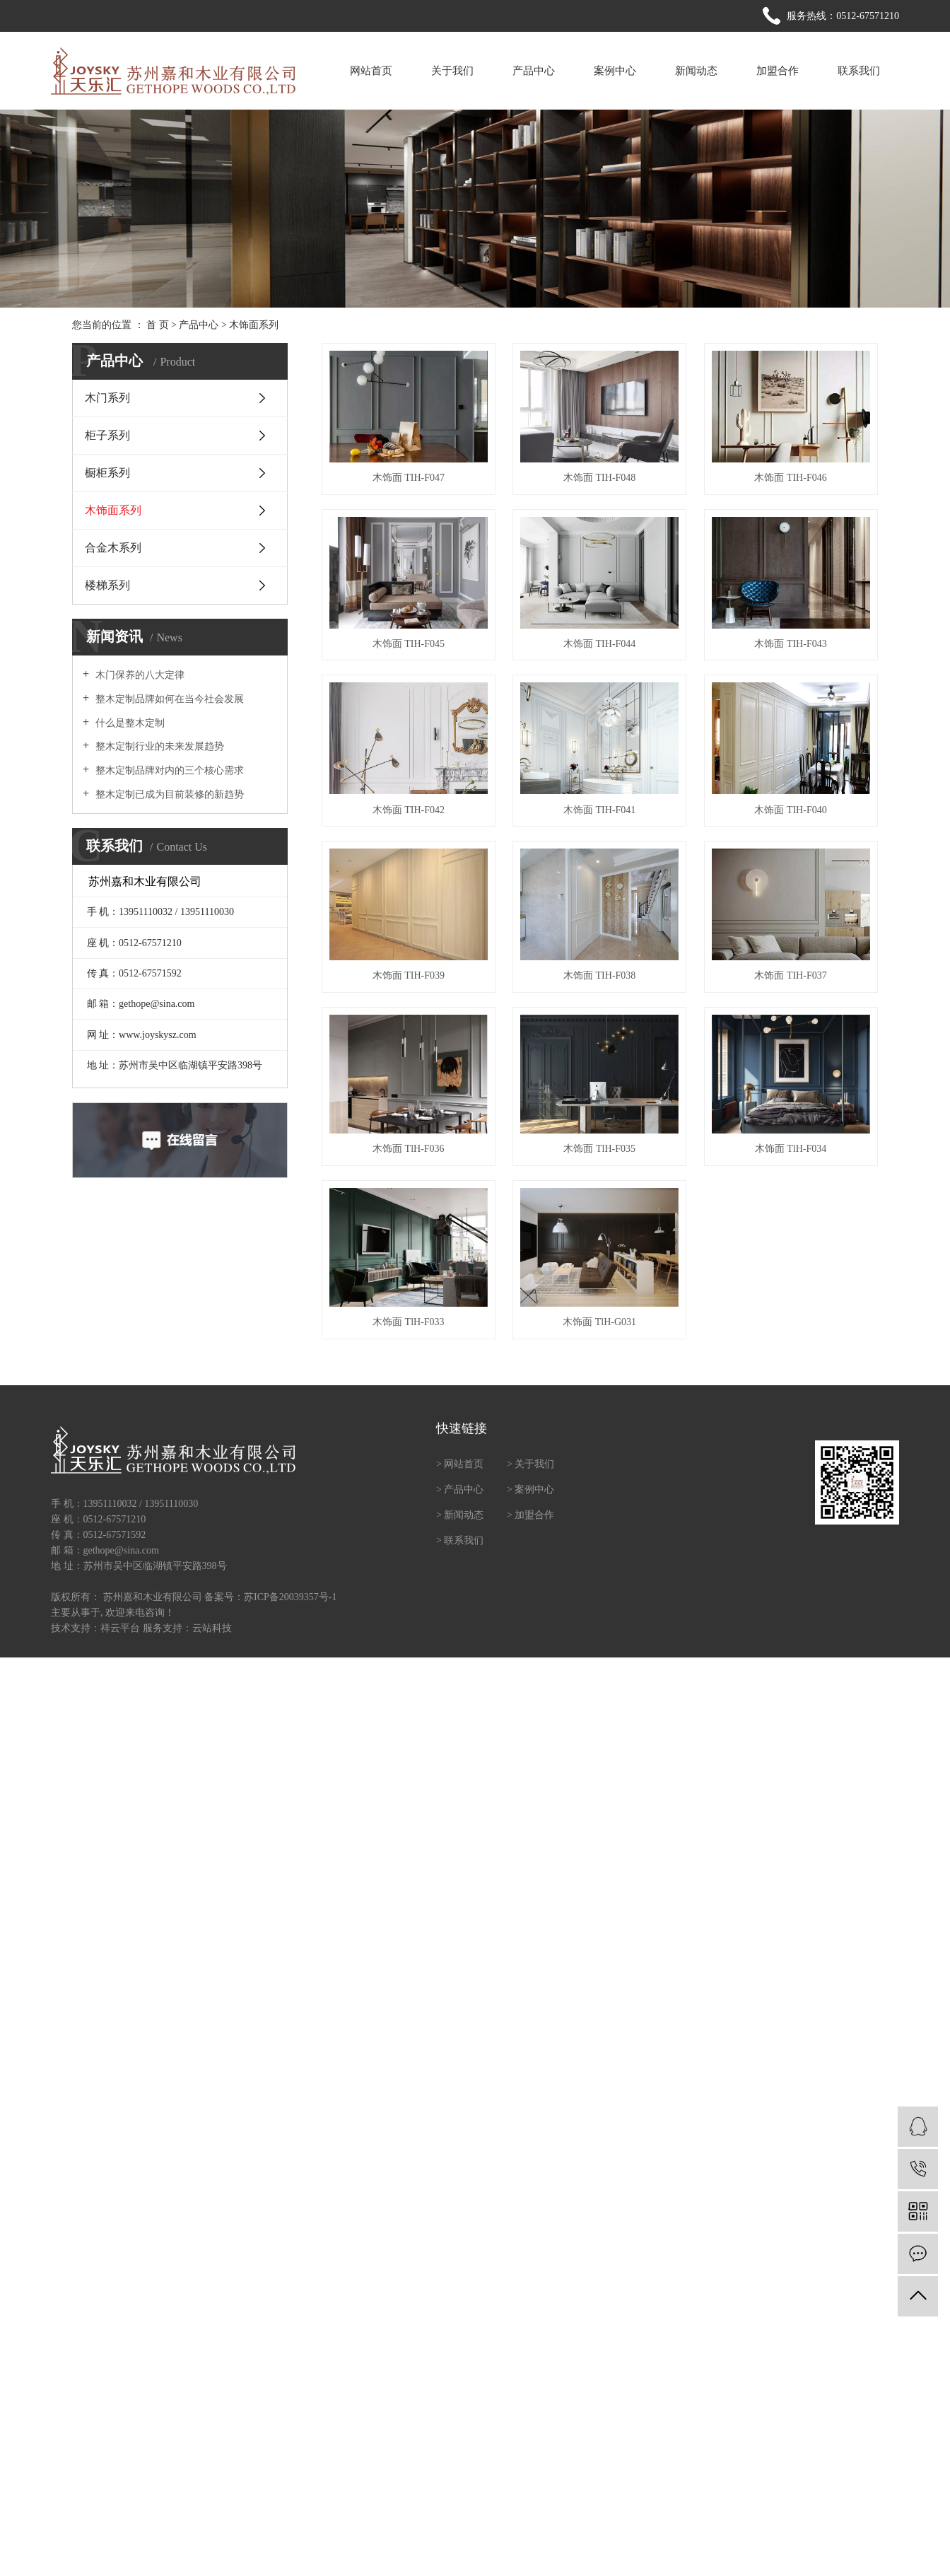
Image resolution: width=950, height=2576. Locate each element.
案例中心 (615, 70)
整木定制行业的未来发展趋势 (158, 746)
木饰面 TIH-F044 (599, 644)
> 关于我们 (530, 1464)
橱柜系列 (107, 473)
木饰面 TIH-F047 (409, 477)
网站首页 (371, 70)
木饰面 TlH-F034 (791, 1148)
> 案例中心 (530, 1489)
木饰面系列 (253, 325)
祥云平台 (120, 1628)
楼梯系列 (107, 585)
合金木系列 (113, 548)
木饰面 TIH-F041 (599, 810)
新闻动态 (696, 70)
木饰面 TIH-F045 (409, 644)
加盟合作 (777, 70)
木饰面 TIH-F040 (790, 810)
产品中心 (533, 70)
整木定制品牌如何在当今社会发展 (168, 699)
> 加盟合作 (530, 1515)
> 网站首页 (459, 1464)
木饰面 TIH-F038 (599, 975)
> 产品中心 (459, 1489)
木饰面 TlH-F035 (599, 1148)
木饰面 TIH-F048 (599, 477)
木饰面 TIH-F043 (790, 644)
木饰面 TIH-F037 (790, 975)
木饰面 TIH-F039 (409, 975)
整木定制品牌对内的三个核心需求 (168, 770)
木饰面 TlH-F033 (409, 1322)
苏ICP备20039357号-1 (290, 1597)
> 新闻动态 (459, 1515)
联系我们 (859, 70)
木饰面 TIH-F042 (409, 810)
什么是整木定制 (129, 723)
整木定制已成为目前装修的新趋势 (168, 794)
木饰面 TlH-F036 (409, 1148)
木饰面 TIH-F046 (790, 477)
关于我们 (452, 70)
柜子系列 (107, 435)
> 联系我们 (459, 1540)
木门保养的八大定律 (138, 675)
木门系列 (107, 398)
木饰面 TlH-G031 (599, 1322)
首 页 (157, 325)
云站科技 (212, 1628)
